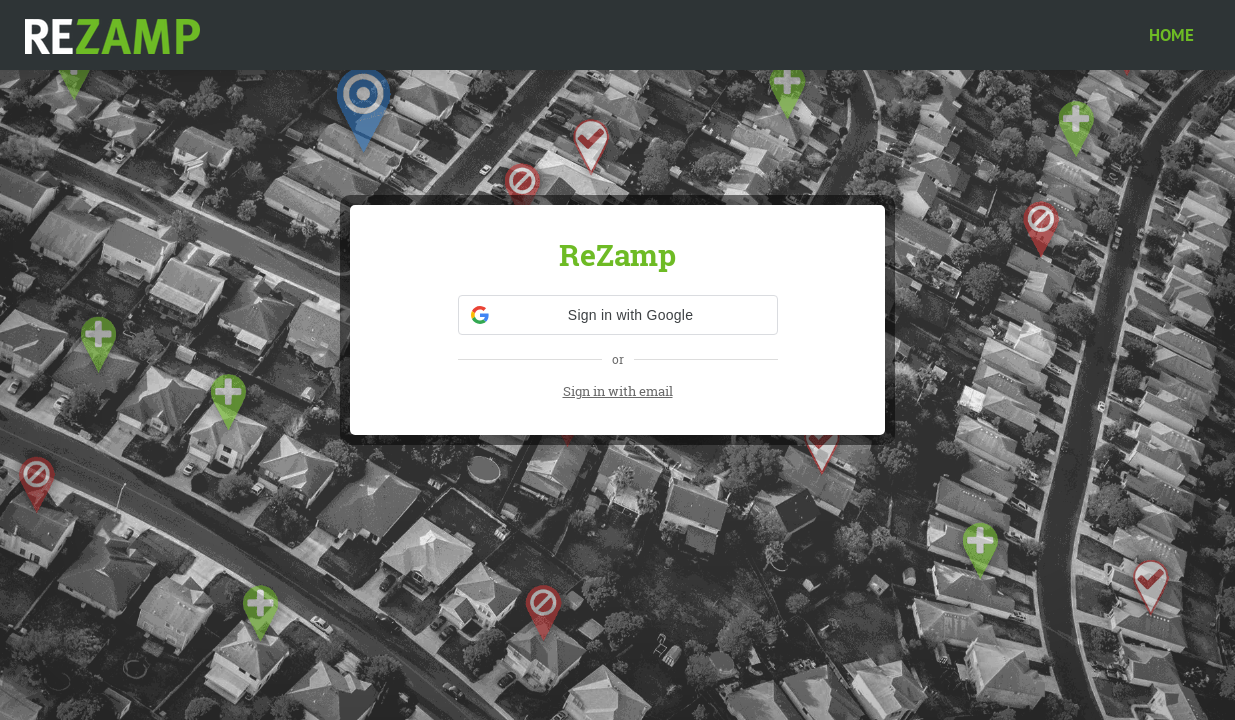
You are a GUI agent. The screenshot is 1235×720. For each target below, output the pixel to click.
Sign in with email (618, 391)
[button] (618, 315)
